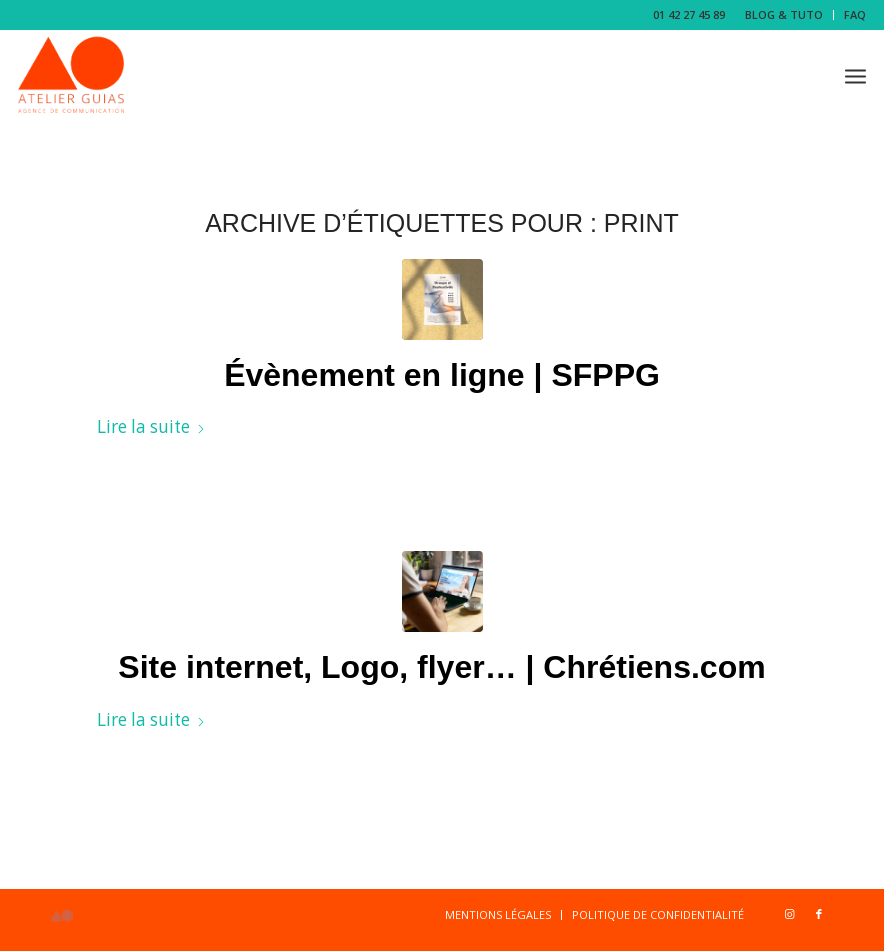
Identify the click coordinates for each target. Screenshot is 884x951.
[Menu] (855, 75)
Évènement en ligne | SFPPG (442, 375)
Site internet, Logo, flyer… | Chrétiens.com (441, 667)
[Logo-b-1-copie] (71, 75)
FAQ (855, 14)
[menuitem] (784, 15)
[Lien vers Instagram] (789, 914)
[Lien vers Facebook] (819, 914)
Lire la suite (151, 426)
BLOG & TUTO (784, 14)
